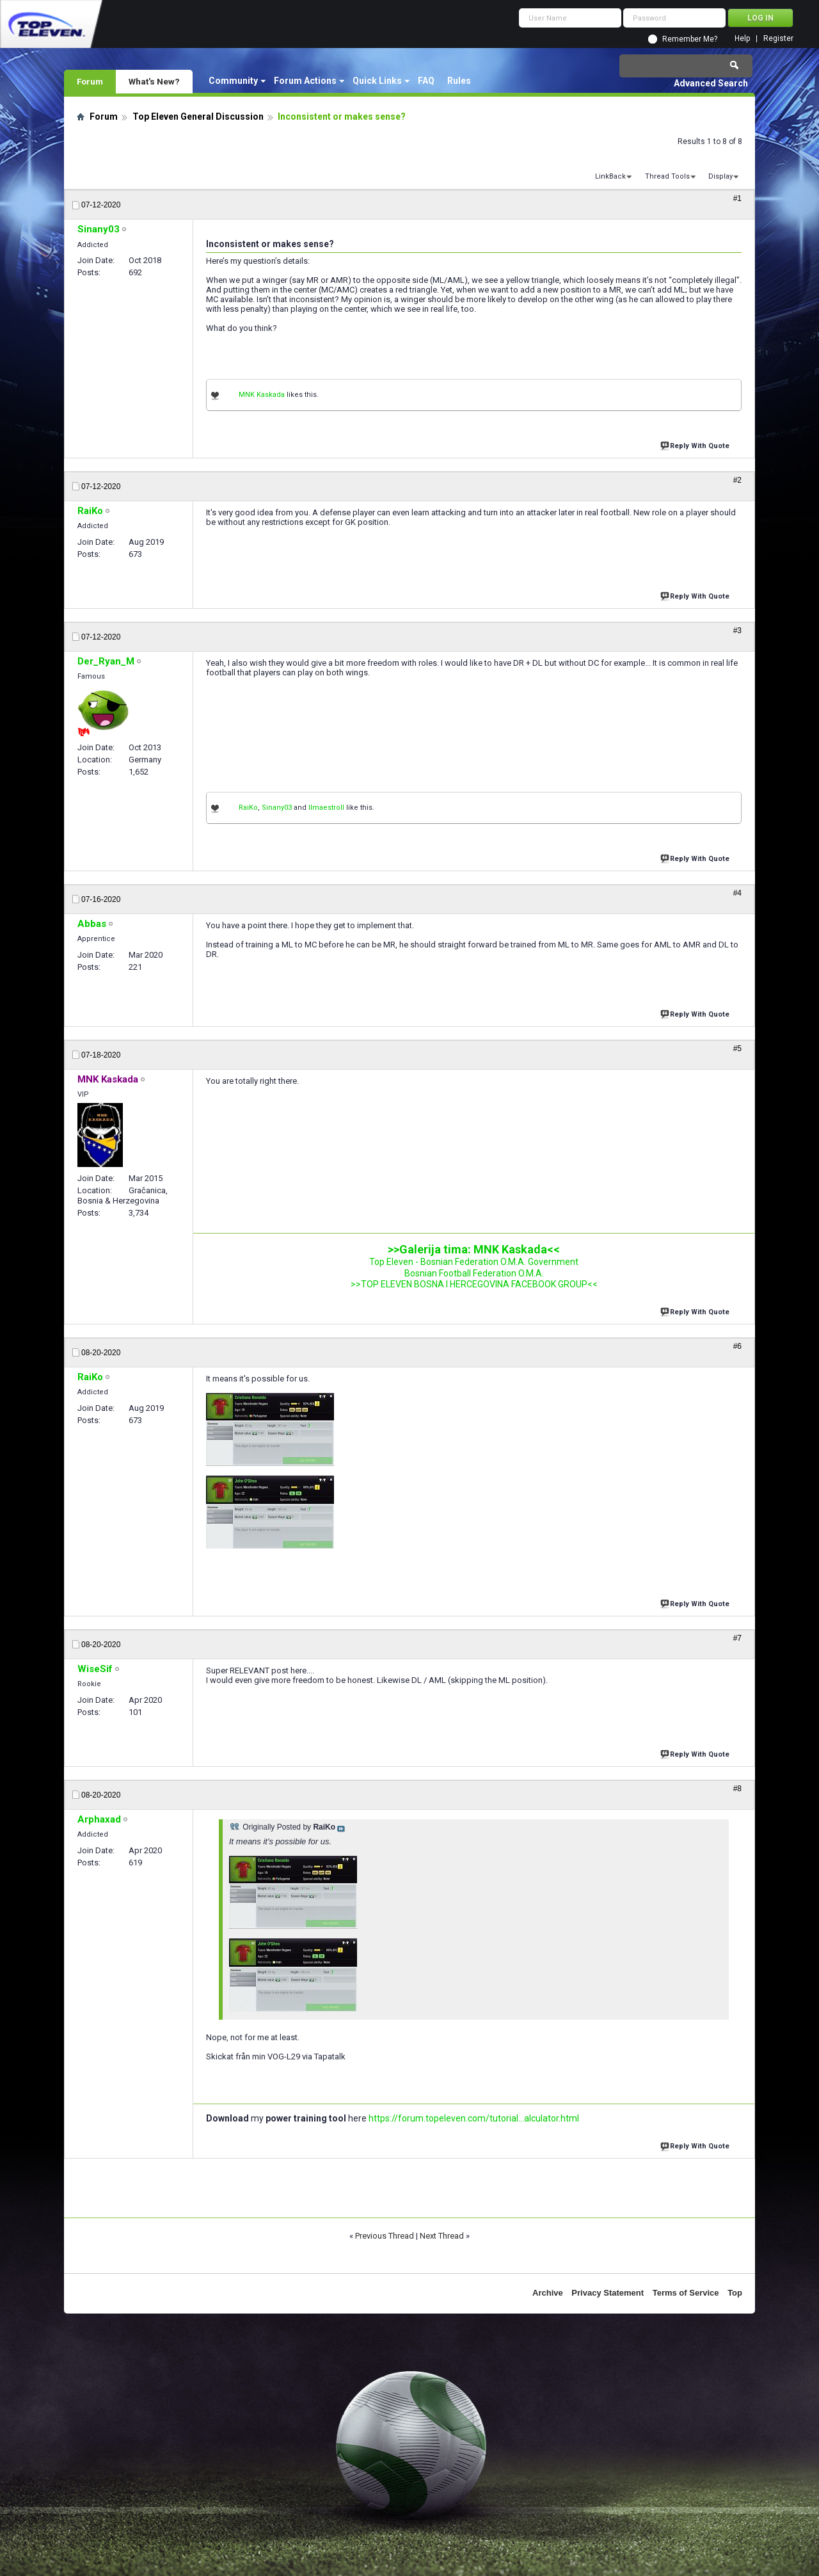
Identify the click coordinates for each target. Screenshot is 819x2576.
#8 (737, 1788)
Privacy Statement (607, 2293)
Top (735, 2293)
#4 (737, 893)
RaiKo (248, 807)
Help (742, 38)
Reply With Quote (696, 444)
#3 (737, 630)
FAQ (426, 81)
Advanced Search (711, 83)
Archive (547, 2293)
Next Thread (442, 2236)
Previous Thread (384, 2236)
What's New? (154, 81)
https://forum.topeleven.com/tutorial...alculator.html (474, 2118)
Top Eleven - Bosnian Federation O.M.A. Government (473, 1262)
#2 (737, 480)
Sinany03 (277, 807)
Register (778, 38)
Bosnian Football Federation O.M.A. (474, 1273)
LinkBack (610, 176)
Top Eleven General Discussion (198, 116)
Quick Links (377, 81)
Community (233, 81)
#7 (737, 1638)
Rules (459, 81)
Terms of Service (686, 2293)
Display (720, 176)
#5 (737, 1048)
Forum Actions (305, 81)
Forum (90, 81)
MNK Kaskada (262, 394)
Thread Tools (667, 176)
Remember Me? (689, 39)
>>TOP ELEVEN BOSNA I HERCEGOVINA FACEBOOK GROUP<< (474, 1284)
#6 (737, 1346)
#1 (737, 198)
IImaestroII (326, 807)
